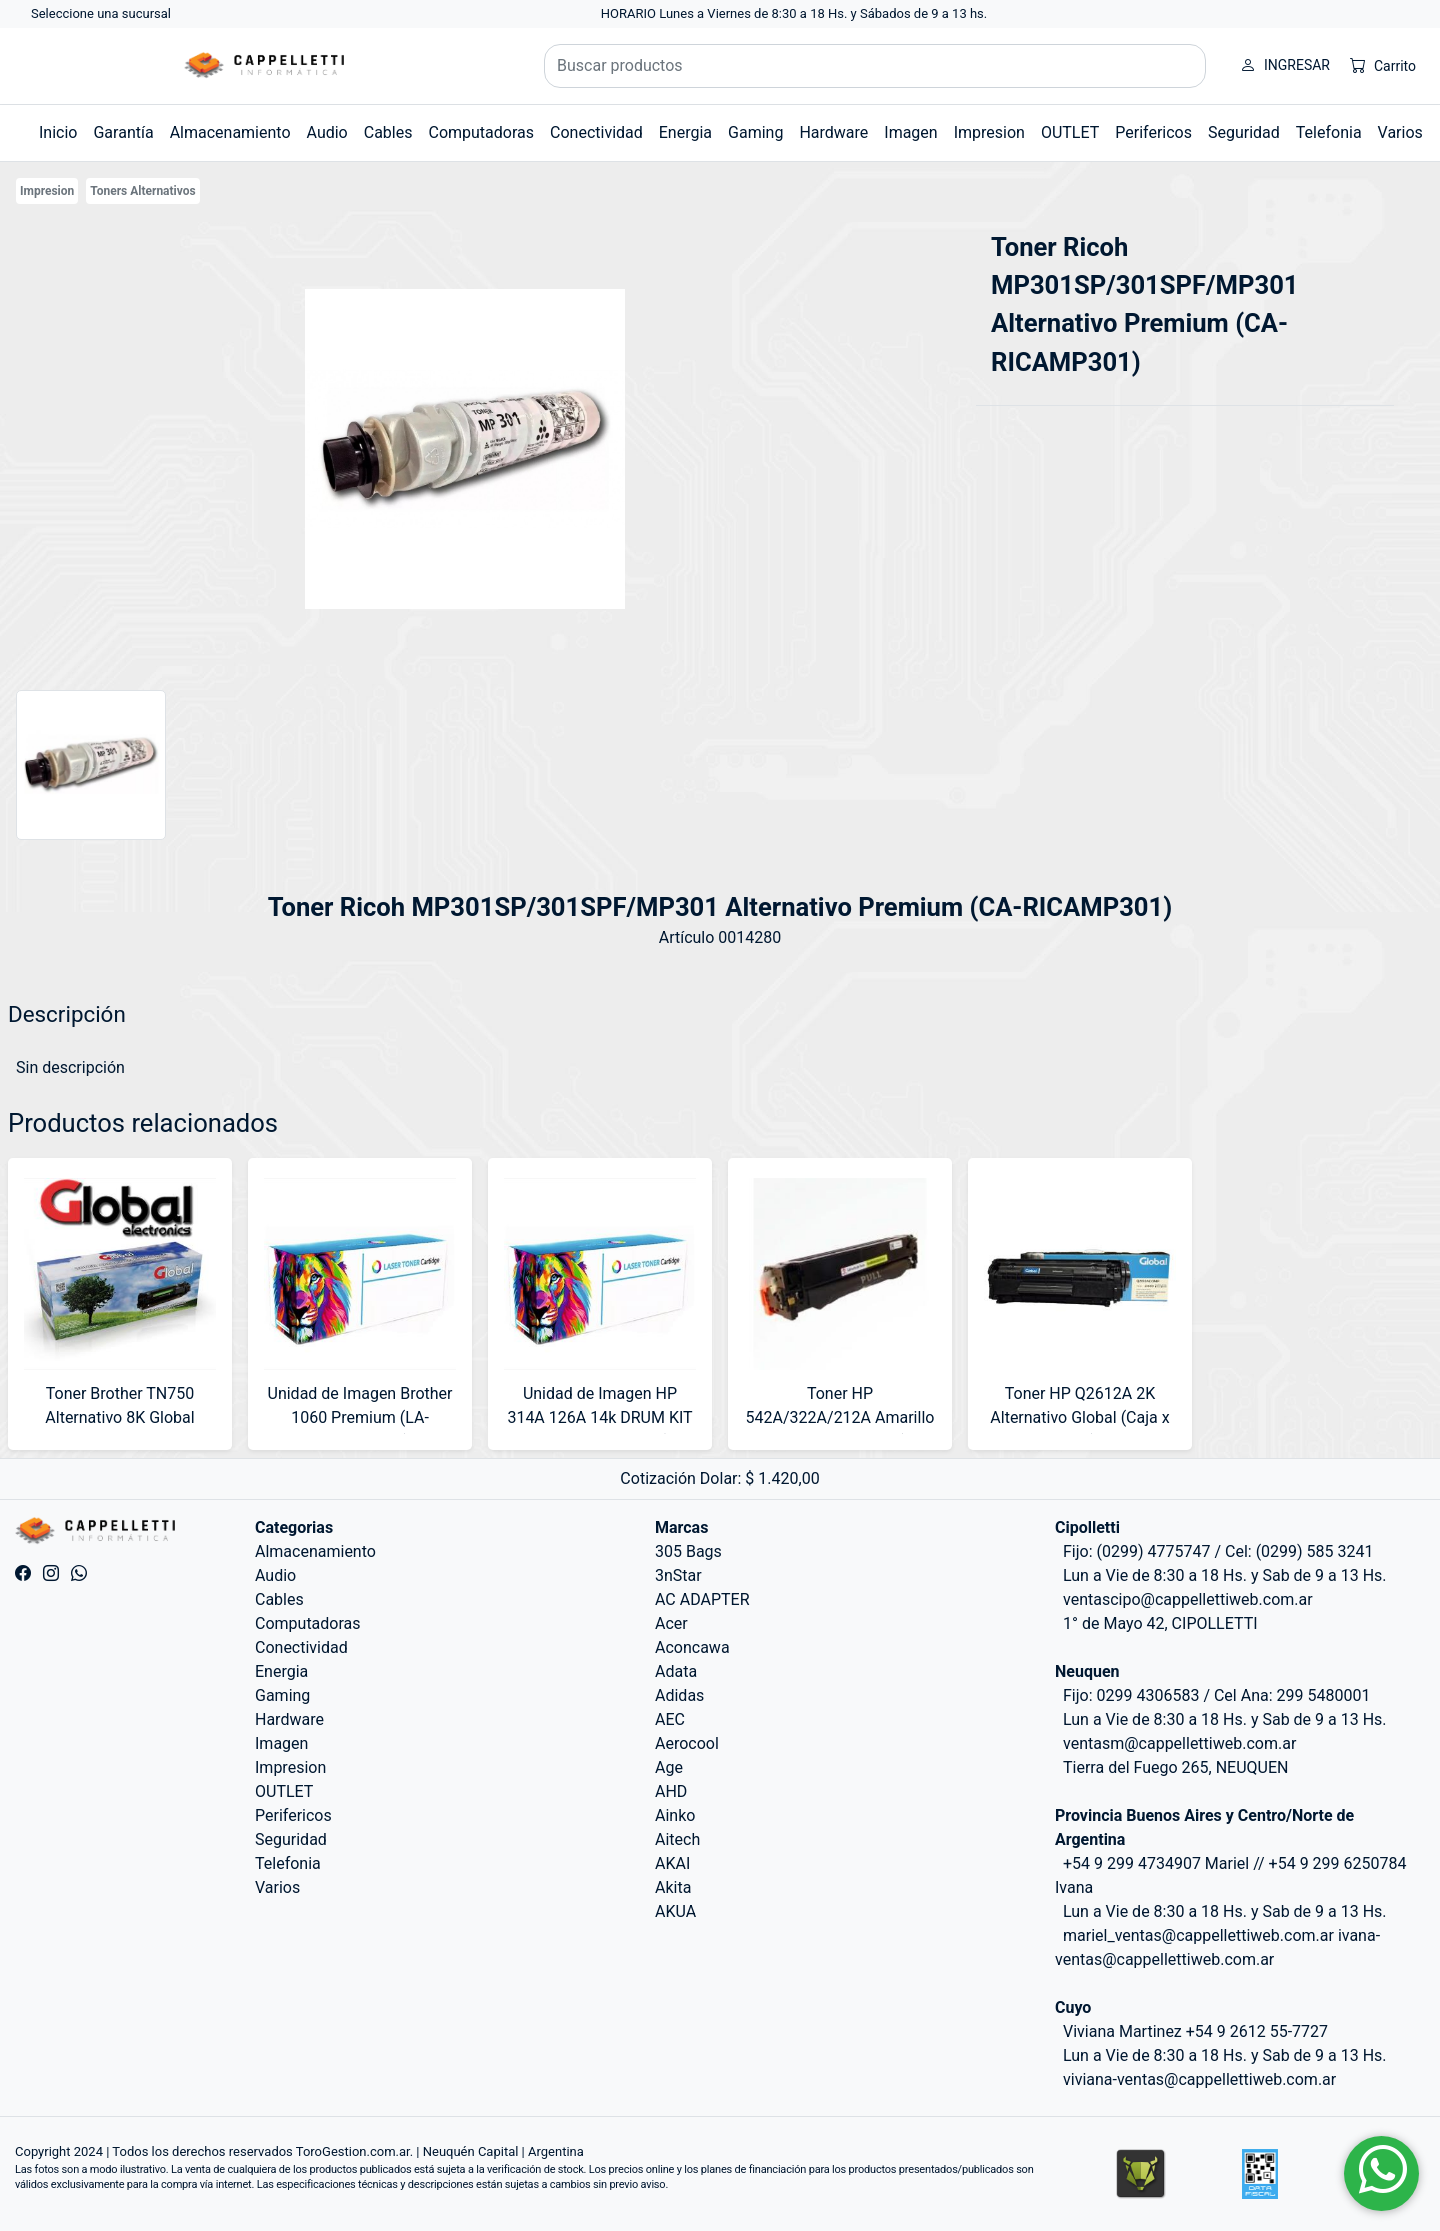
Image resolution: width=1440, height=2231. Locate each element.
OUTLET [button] (1070, 132)
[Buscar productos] (875, 66)
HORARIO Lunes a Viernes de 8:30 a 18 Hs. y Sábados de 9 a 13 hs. (794, 13)
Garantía (123, 132)
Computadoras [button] (481, 132)
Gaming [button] (755, 132)
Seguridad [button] (1244, 132)
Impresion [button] (989, 132)
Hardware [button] (833, 132)
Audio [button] (327, 132)
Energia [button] (685, 132)
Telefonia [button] (1329, 132)
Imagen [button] (910, 132)
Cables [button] (388, 132)
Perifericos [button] (1153, 132)
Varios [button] (1400, 132)
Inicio (58, 132)
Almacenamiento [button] (230, 132)
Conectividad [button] (596, 132)
